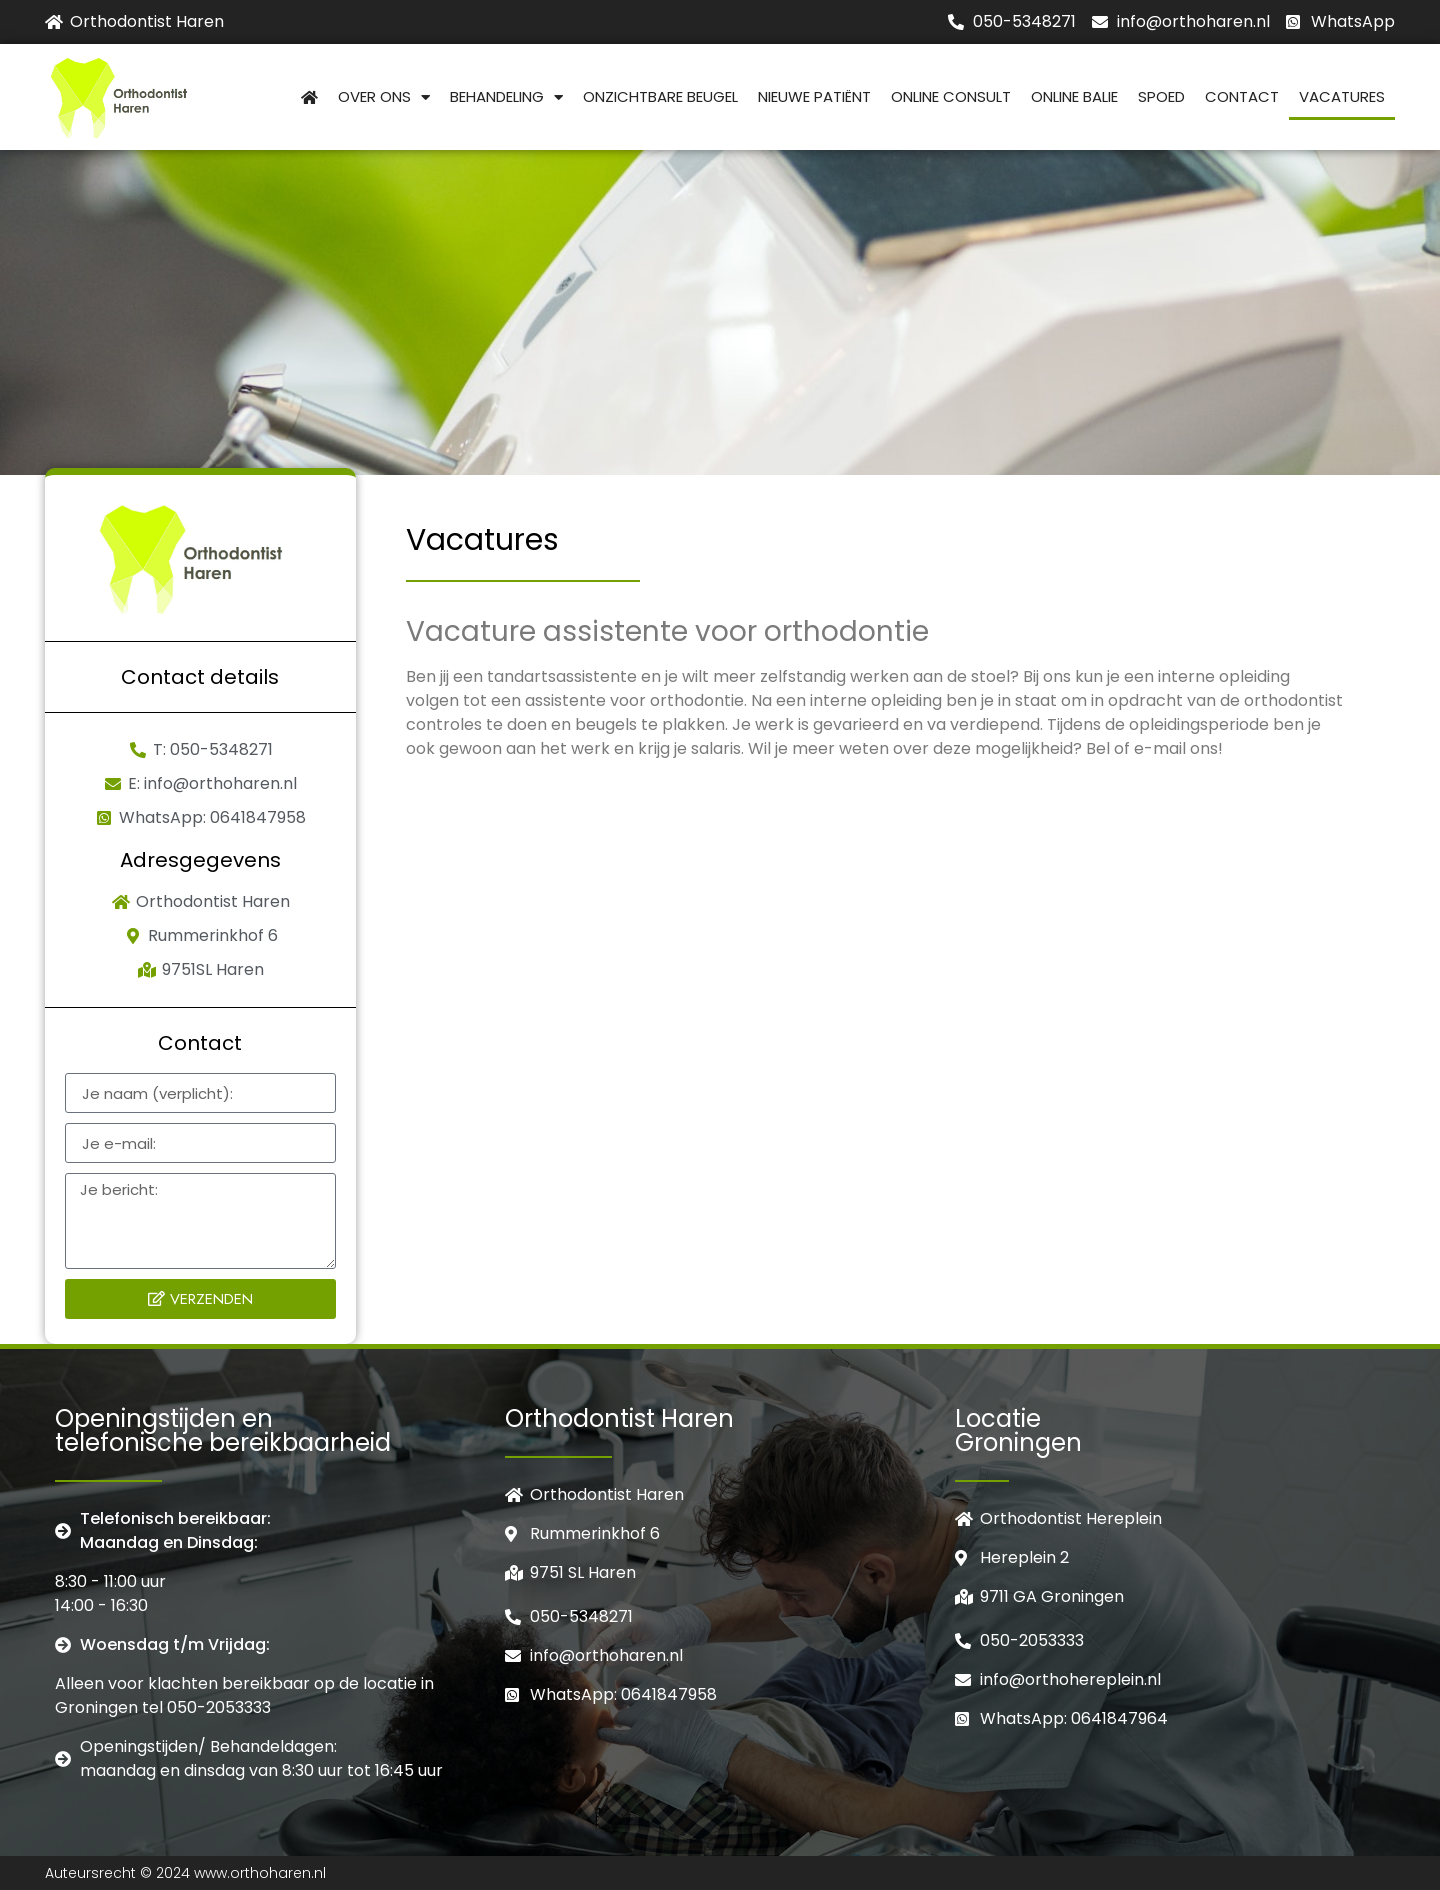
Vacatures (1342, 96)
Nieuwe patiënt (814, 96)
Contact (1242, 96)
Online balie (1074, 96)
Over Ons (384, 97)
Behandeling (506, 97)
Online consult (951, 96)
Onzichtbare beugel (660, 96)
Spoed (1161, 96)
